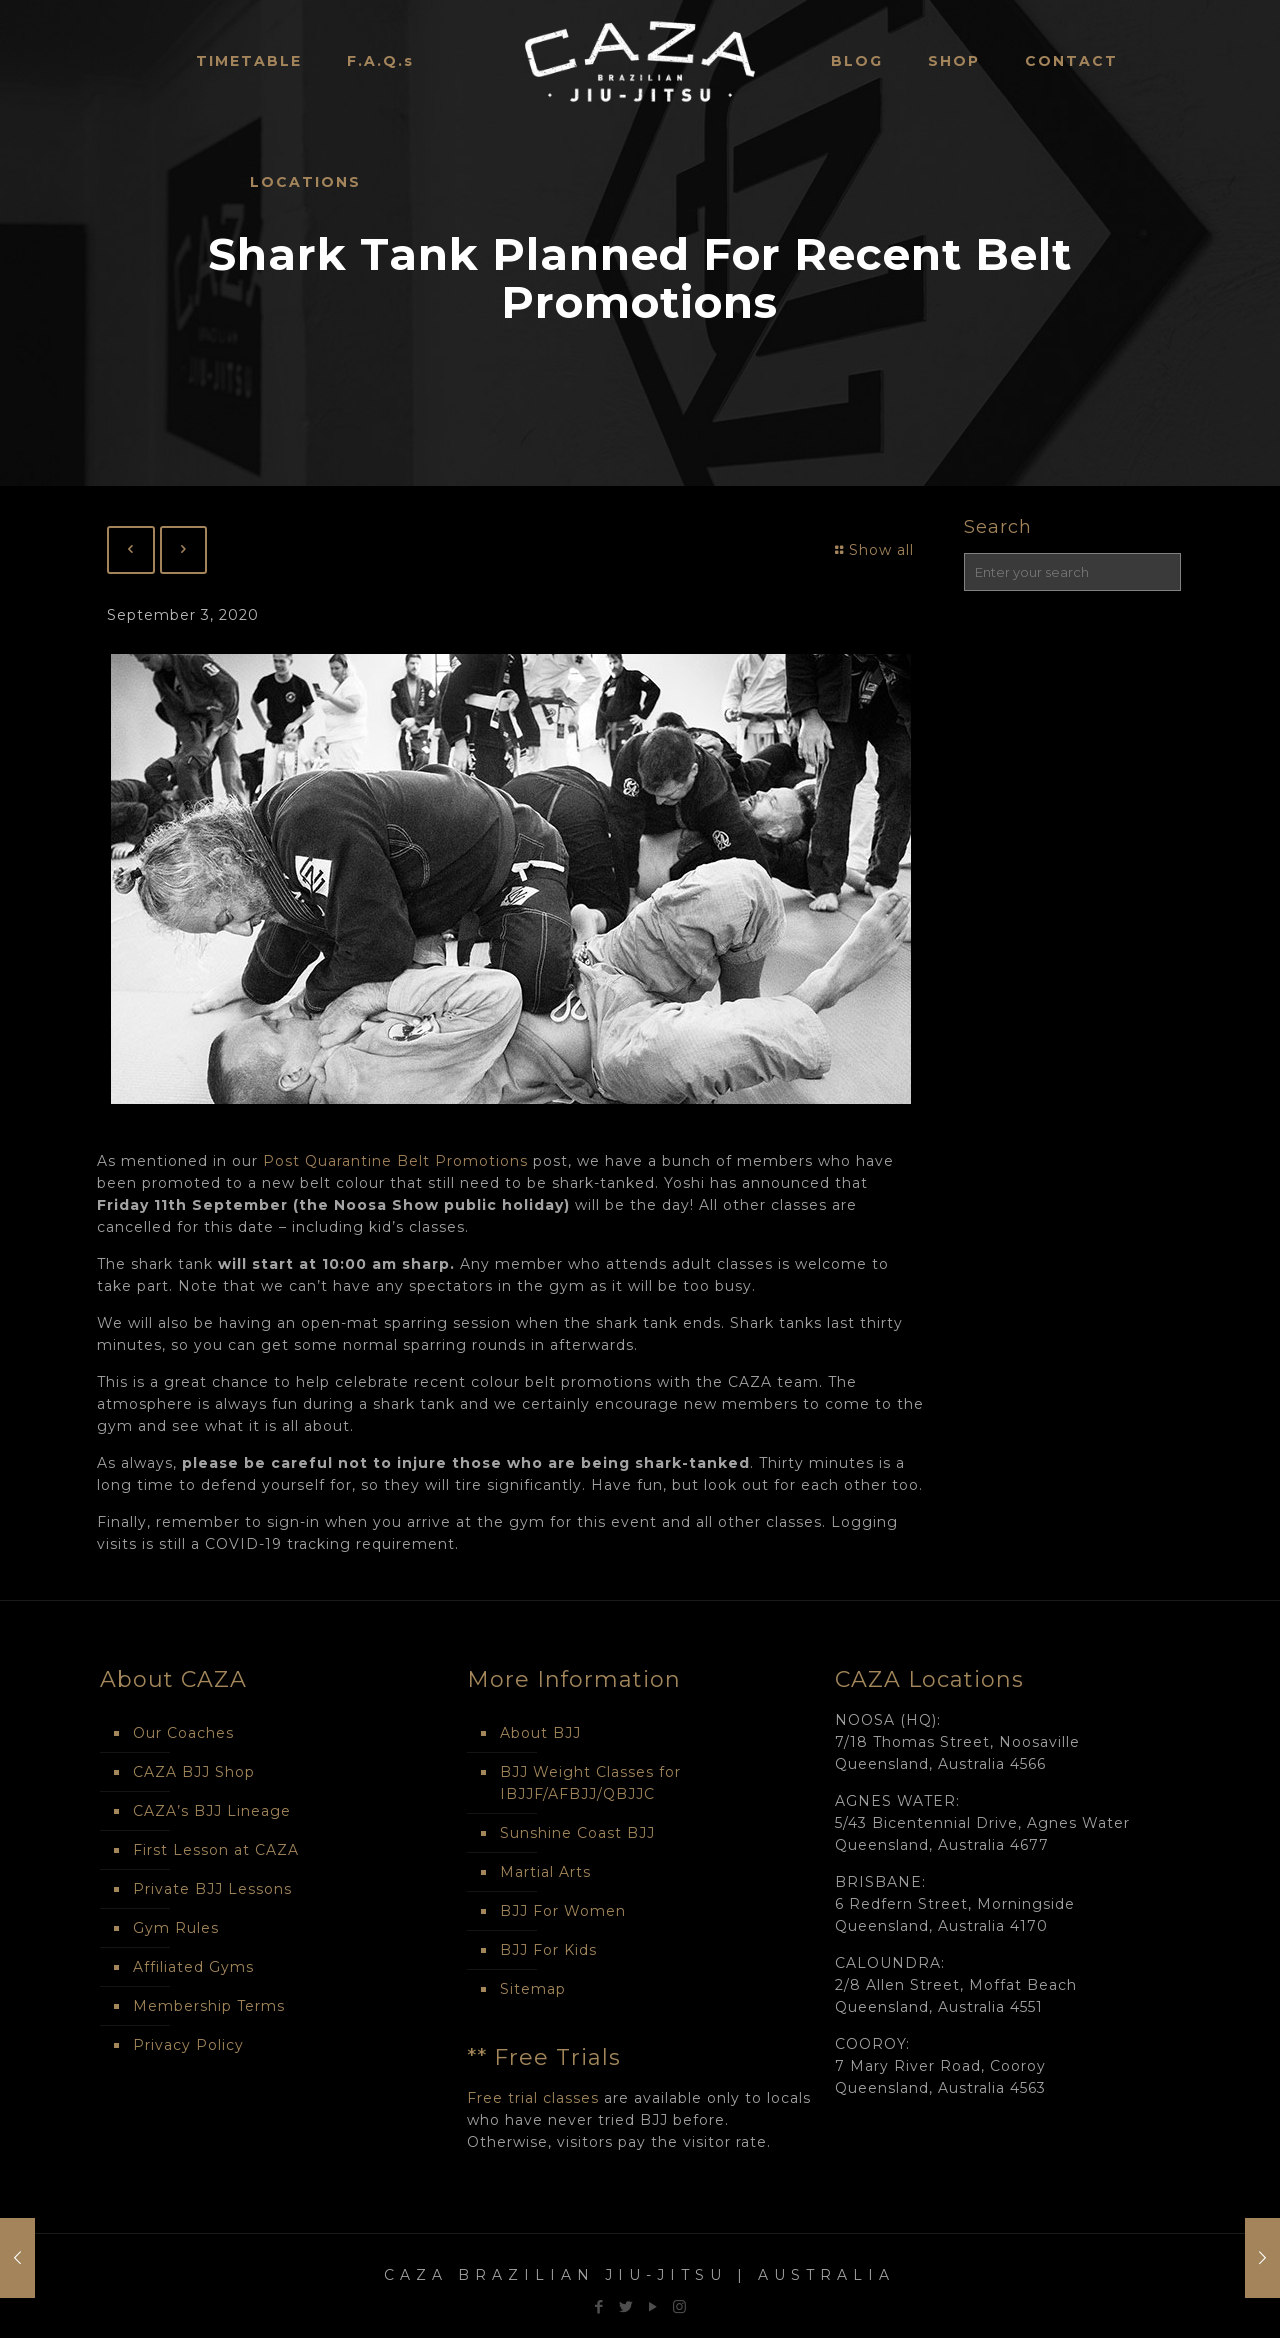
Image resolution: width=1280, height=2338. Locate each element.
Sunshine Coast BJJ (577, 1833)
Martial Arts (545, 1872)
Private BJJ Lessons (212, 1889)
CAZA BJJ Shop (194, 1772)
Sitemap (533, 1989)
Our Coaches (183, 1733)
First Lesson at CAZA (216, 1850)
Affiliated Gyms (193, 1967)
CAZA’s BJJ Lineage (212, 1811)
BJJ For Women (563, 1911)
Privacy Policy (188, 2045)
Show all (872, 550)
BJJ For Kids (548, 1950)
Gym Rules (176, 1928)
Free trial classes (533, 2098)
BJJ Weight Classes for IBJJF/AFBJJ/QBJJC (590, 1783)
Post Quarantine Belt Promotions (395, 1161)
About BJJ (540, 1733)
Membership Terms (209, 2006)
